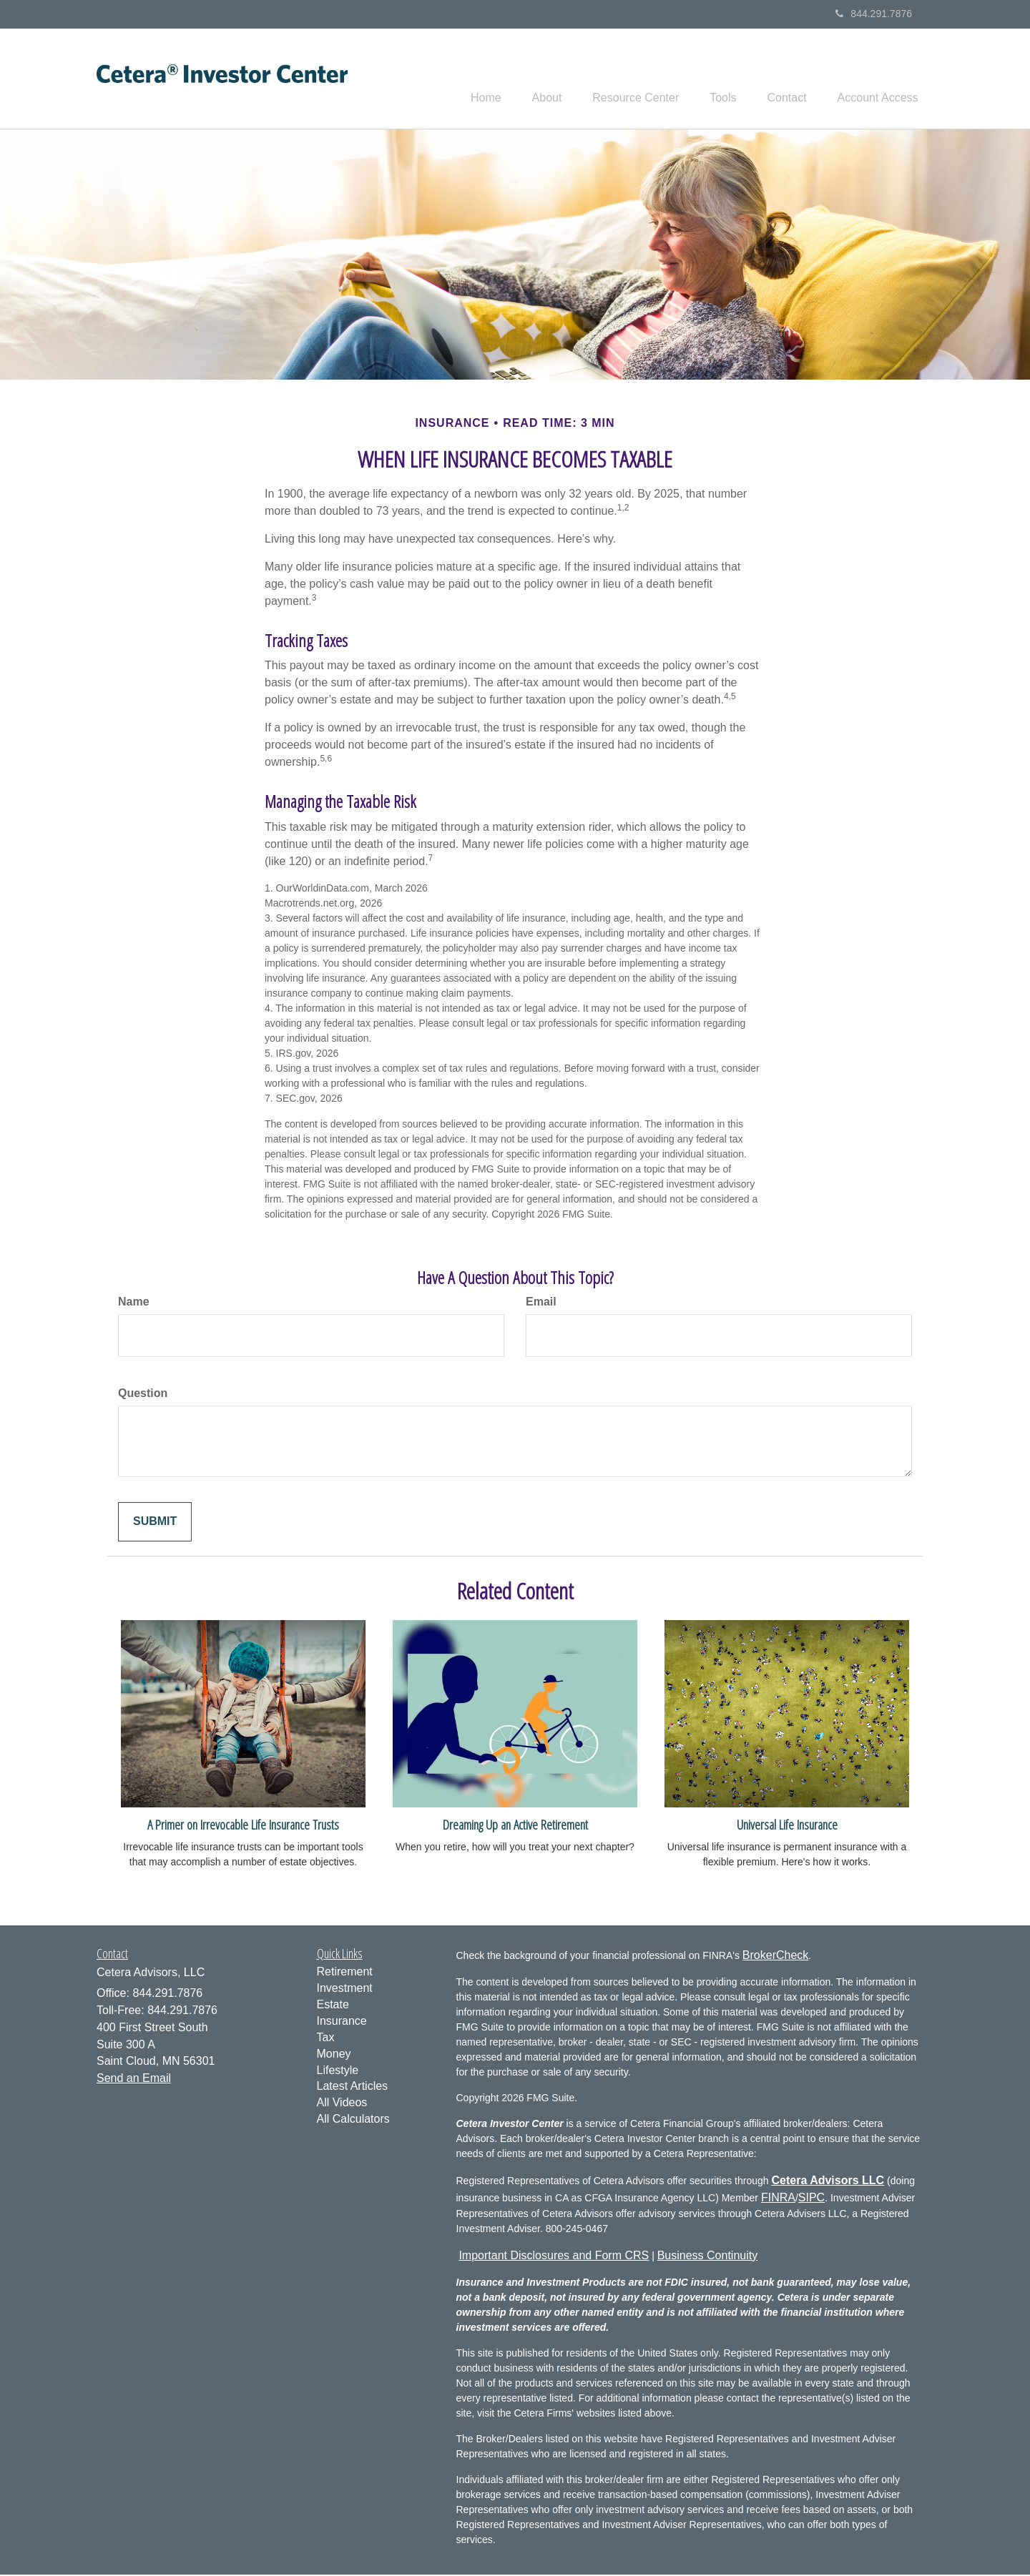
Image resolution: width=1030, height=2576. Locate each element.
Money (334, 2056)
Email (541, 1304)
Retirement (345, 1974)
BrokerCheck (775, 1957)
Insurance (342, 2023)
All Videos (342, 2104)
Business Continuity (707, 2257)
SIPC (811, 2199)
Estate (333, 2006)
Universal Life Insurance (787, 1826)
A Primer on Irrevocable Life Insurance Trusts (243, 1826)
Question (142, 1395)
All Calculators (353, 2121)
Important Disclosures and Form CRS (553, 2257)
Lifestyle (338, 2072)
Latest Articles (352, 2088)
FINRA (778, 2199)
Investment (345, 1990)
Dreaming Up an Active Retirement (515, 1826)
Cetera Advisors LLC (827, 2182)
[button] (524, 79)
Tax (326, 2039)
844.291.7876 (873, 13)
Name (133, 1304)
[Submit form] (155, 1524)
